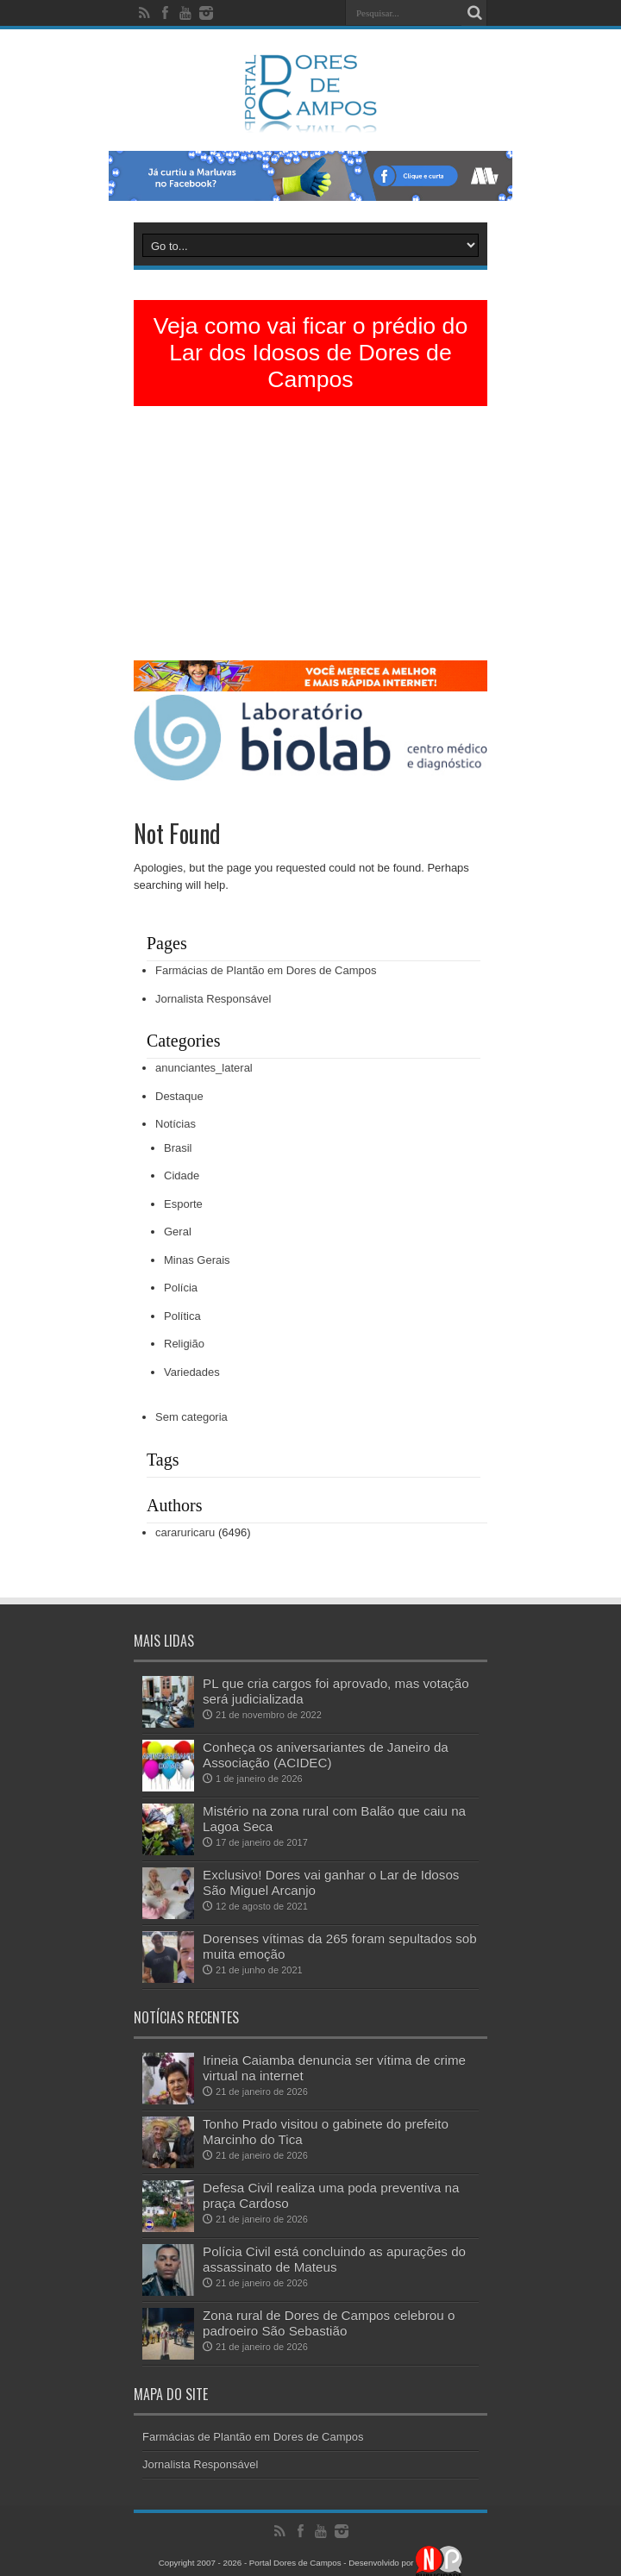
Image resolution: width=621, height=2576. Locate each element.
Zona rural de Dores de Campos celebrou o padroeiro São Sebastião (329, 2323)
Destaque (179, 1096)
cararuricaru (185, 1532)
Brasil (178, 1147)
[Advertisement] (310, 539)
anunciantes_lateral (204, 1067)
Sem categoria (191, 1416)
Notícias (175, 1123)
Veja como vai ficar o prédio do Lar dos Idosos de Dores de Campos (311, 352)
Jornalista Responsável (213, 998)
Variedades (192, 1372)
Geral (177, 1231)
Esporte (183, 1203)
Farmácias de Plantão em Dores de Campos (266, 970)
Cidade (181, 1175)
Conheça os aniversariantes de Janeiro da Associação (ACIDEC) (325, 1755)
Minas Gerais (197, 1260)
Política (182, 1316)
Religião (184, 1343)
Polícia (181, 1287)
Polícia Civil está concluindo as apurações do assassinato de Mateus (334, 2259)
